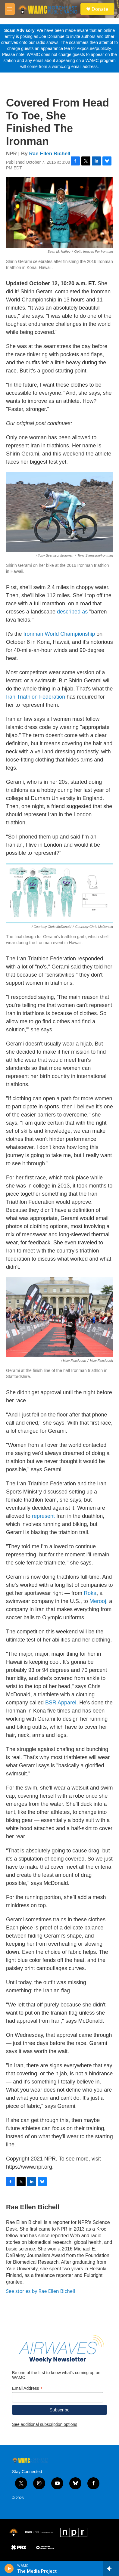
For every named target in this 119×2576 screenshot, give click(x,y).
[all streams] (111, 2568)
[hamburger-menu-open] (10, 9)
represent (43, 1516)
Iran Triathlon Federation (35, 697)
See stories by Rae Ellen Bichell (40, 2291)
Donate (100, 9)
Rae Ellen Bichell (49, 153)
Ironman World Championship (59, 634)
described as (72, 612)
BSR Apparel (60, 1703)
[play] (9, 2568)
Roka (90, 1593)
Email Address (27, 2388)
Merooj (97, 1601)
